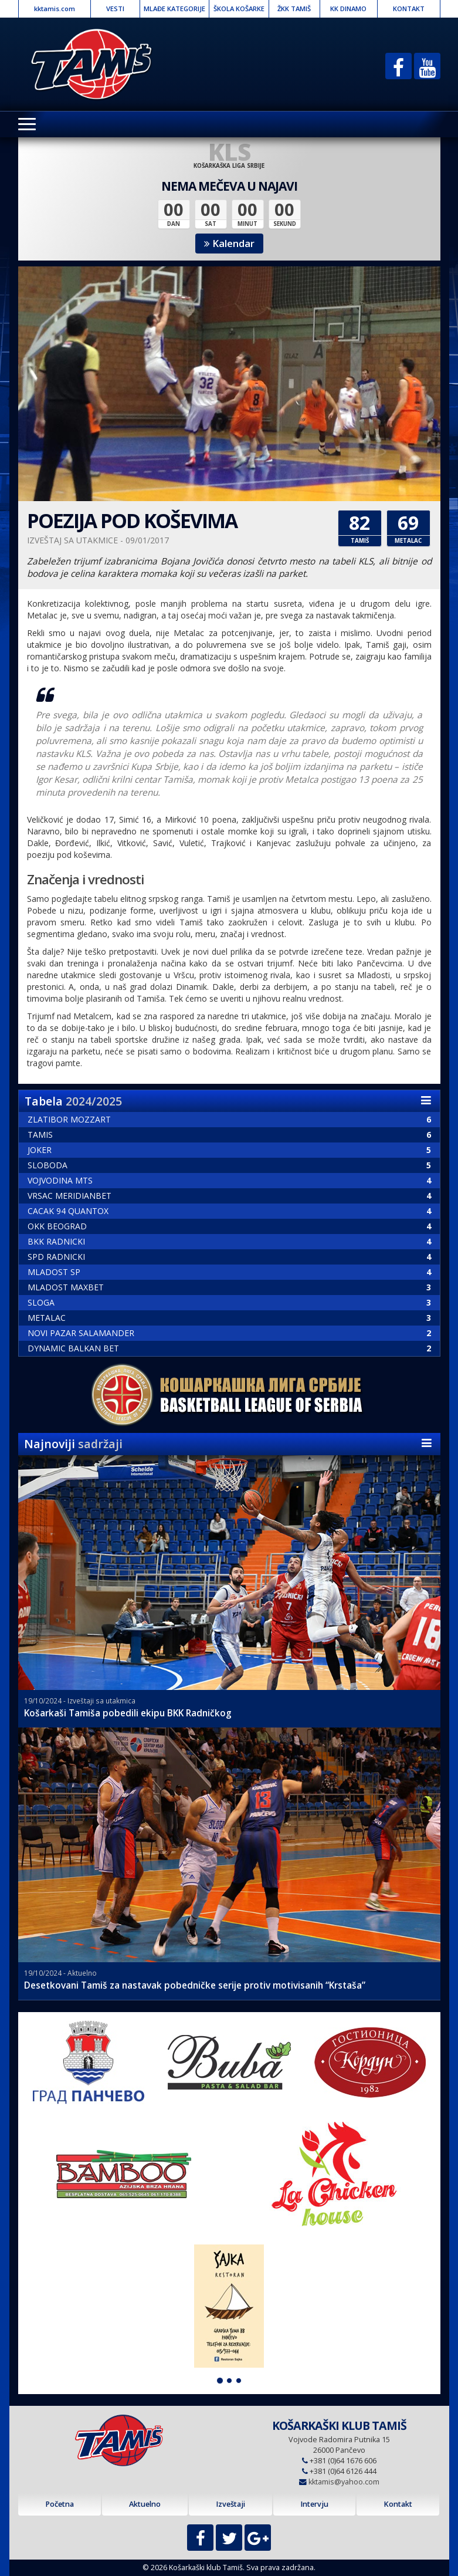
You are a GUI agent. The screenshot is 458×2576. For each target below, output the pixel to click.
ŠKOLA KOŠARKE (238, 8)
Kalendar (229, 243)
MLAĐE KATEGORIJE (174, 8)
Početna (59, 2504)
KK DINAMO (348, 8)
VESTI (115, 8)
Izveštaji (230, 2504)
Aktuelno (145, 2504)
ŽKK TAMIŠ (294, 8)
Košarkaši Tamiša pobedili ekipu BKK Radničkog (128, 1713)
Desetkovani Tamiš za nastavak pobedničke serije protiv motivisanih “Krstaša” (194, 1985)
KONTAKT (409, 8)
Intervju (314, 2504)
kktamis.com (54, 8)
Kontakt (398, 2504)
